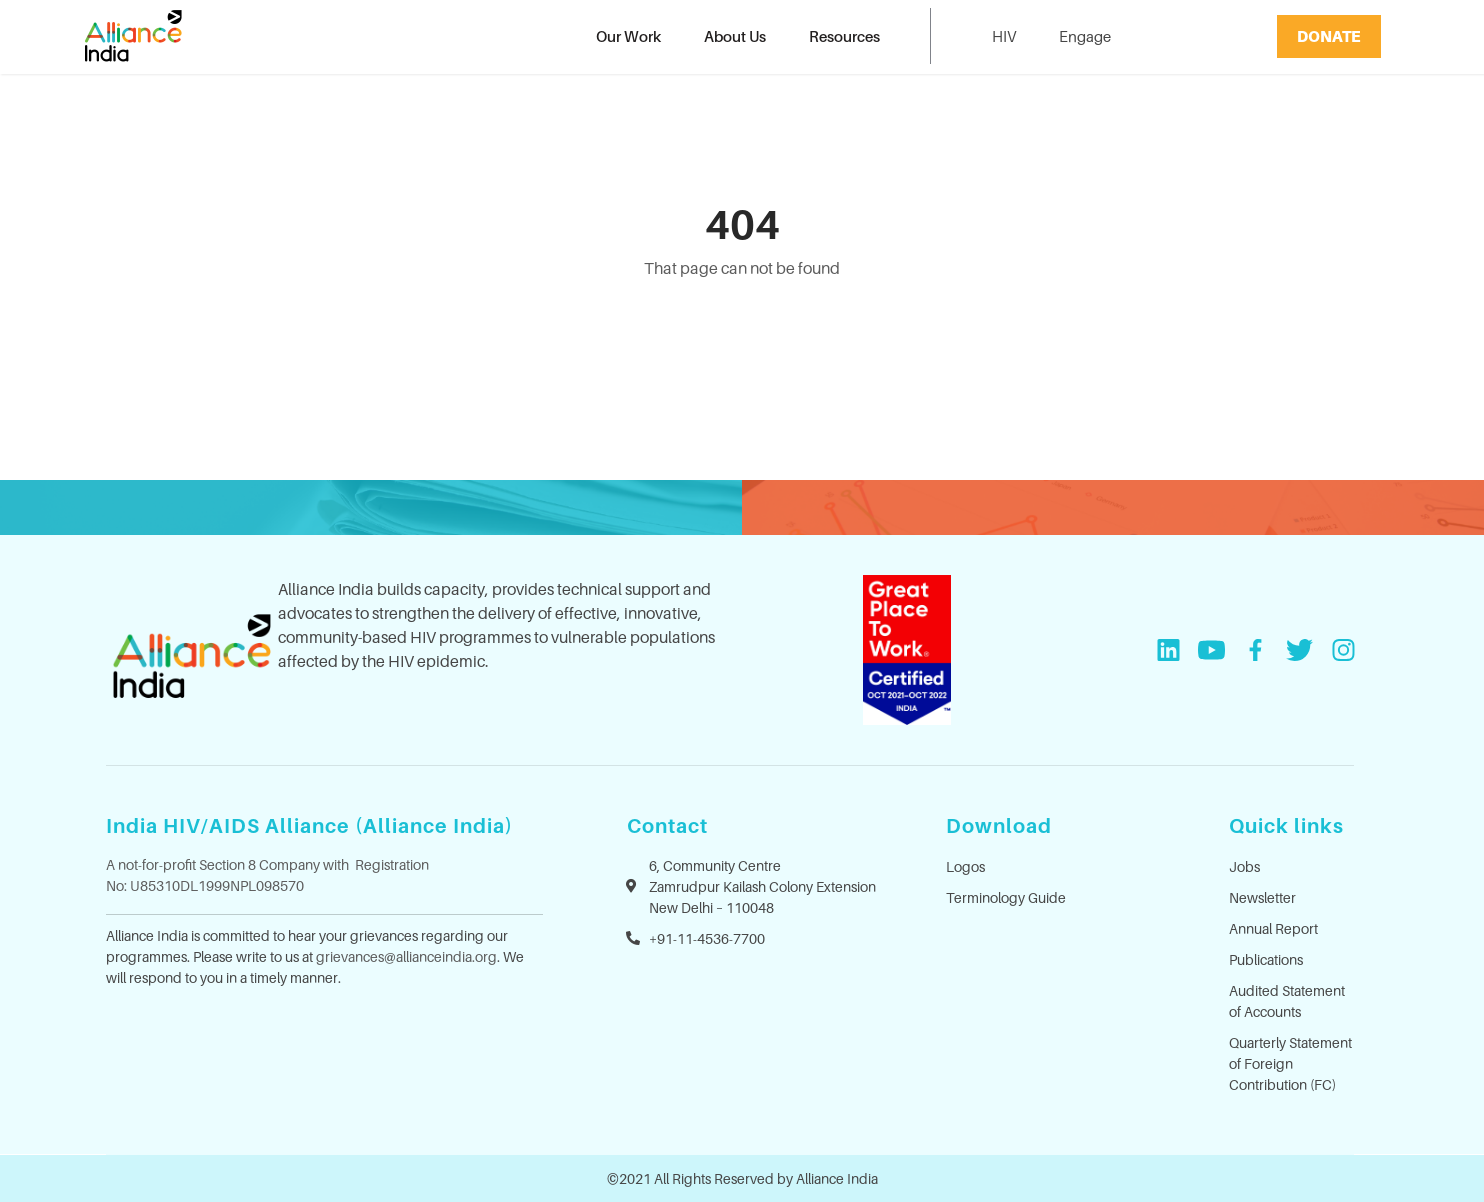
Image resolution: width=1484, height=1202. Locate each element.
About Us (735, 36)
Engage (1085, 36)
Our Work (628, 36)
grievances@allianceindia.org (406, 956)
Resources (844, 36)
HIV (1004, 36)
